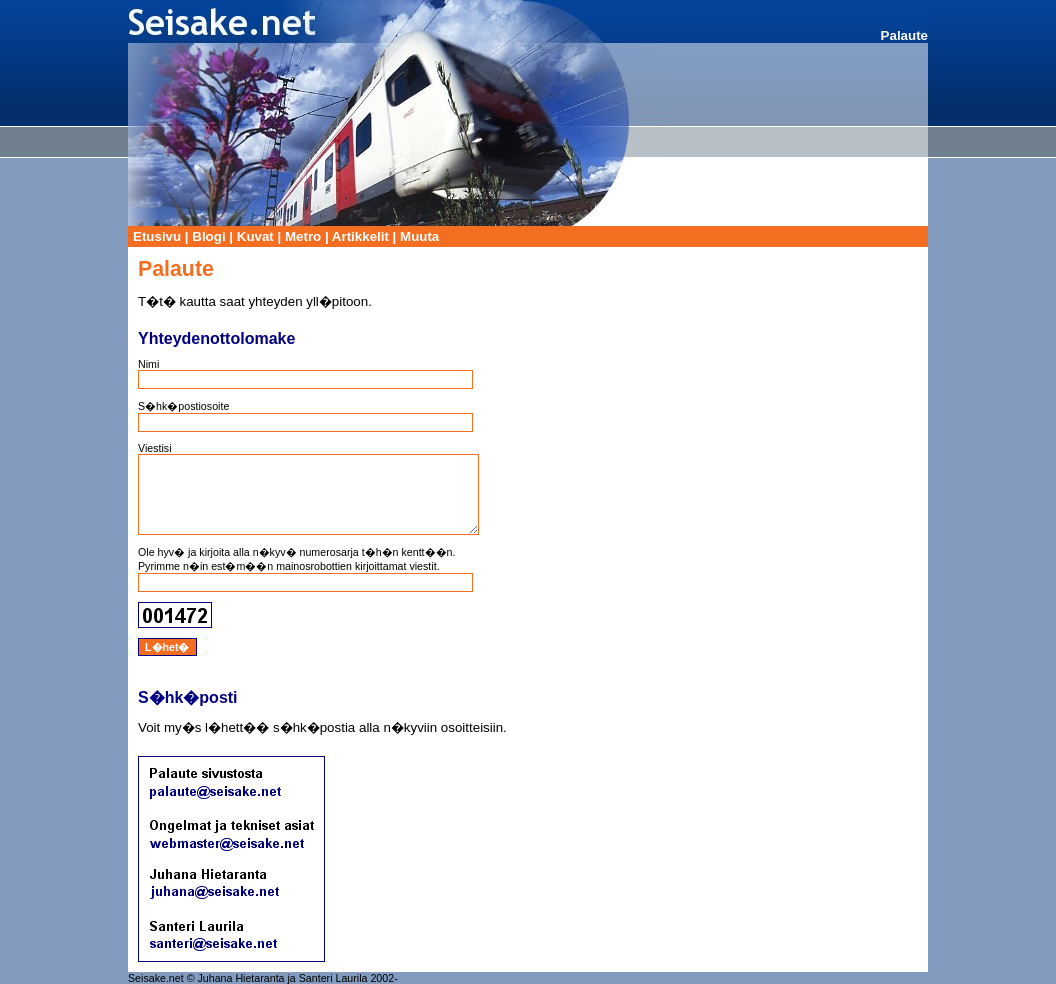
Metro (303, 236)
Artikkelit (360, 236)
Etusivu (157, 236)
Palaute (904, 35)
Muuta (419, 236)
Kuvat (255, 236)
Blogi (208, 236)
